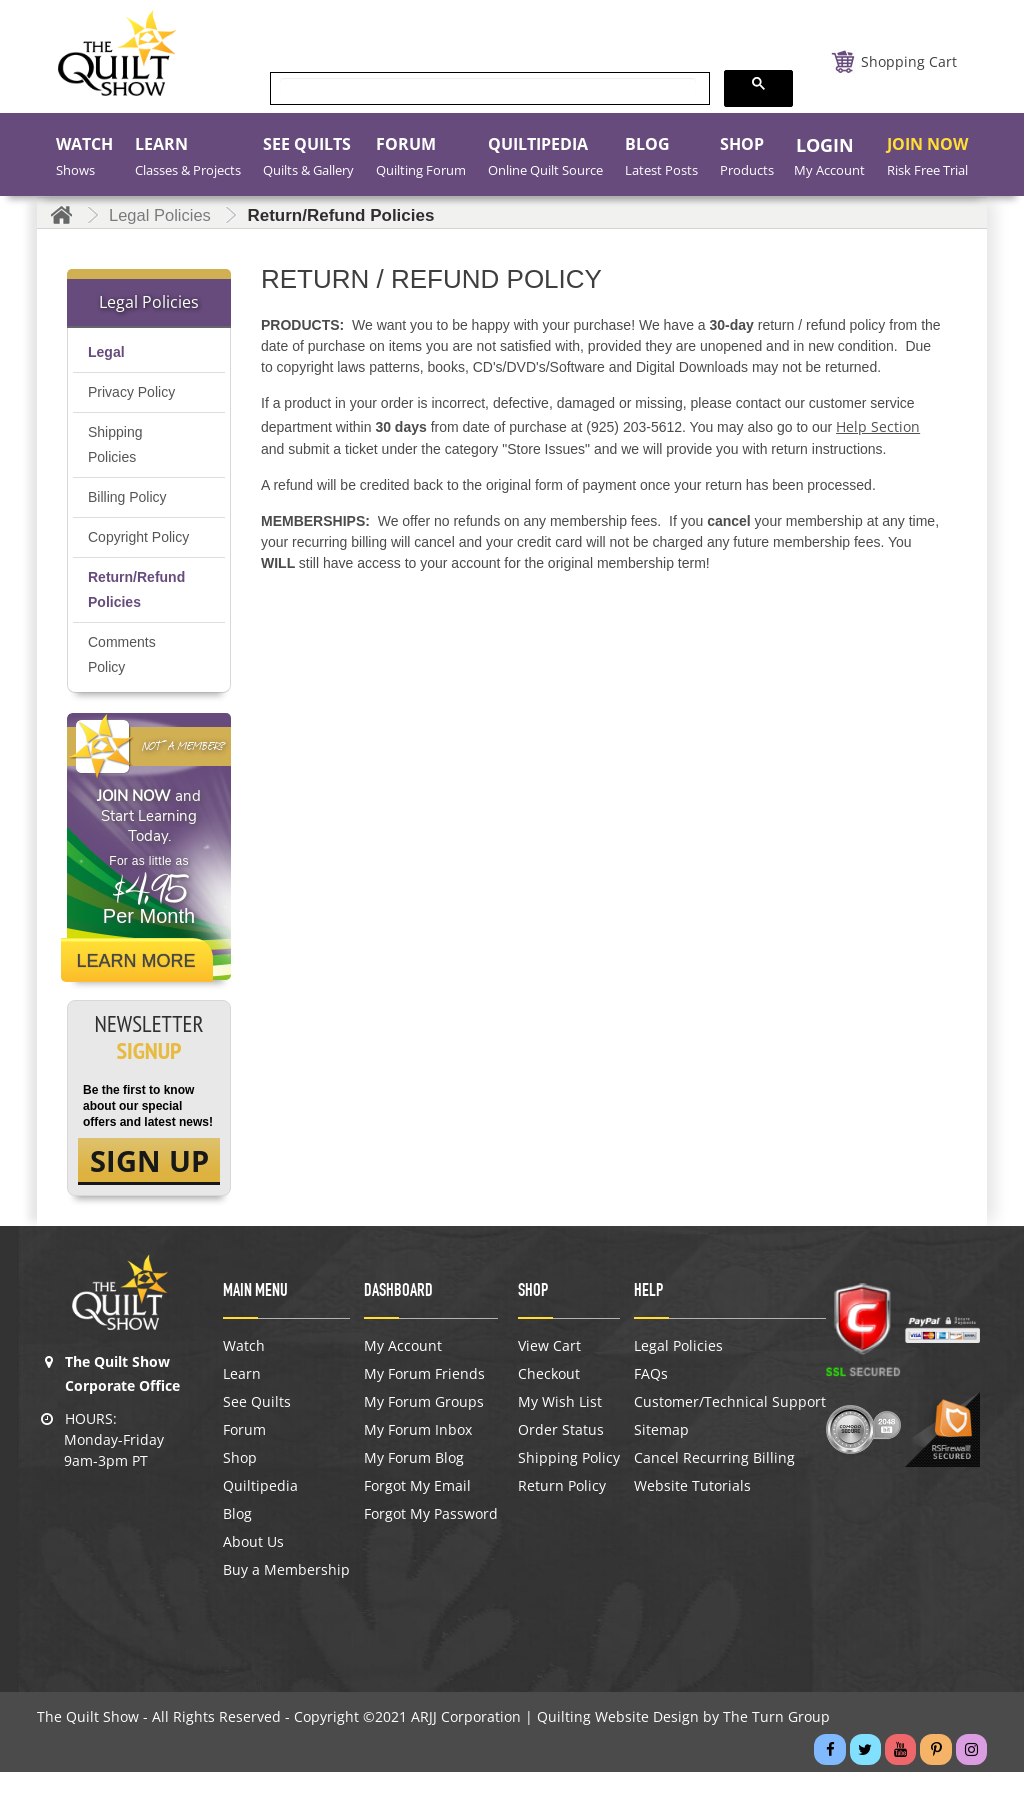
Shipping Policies (115, 444)
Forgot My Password (431, 1541)
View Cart (549, 1373)
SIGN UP (149, 1187)
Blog (237, 1541)
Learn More (139, 986)
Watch (244, 1373)
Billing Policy (127, 497)
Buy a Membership (286, 1597)
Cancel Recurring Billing (714, 1485)
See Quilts (257, 1429)
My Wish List (560, 1429)
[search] (488, 89)
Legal (106, 352)
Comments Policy (122, 679)
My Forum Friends (424, 1401)
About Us (253, 1569)
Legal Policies (678, 1373)
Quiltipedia (260, 1513)
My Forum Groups (424, 1429)
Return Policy (562, 1513)
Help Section (878, 426)
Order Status (561, 1457)
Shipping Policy (569, 1485)
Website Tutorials (692, 1513)
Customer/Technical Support (730, 1429)
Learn (242, 1401)
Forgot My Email (417, 1513)
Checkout (549, 1401)
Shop (240, 1485)
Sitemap (661, 1457)
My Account (403, 1373)
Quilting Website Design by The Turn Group (683, 1743)
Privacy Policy (131, 392)
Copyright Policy (118, 549)
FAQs (651, 1401)
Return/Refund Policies (136, 614)
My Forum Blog (414, 1485)
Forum (244, 1457)
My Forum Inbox (418, 1457)
